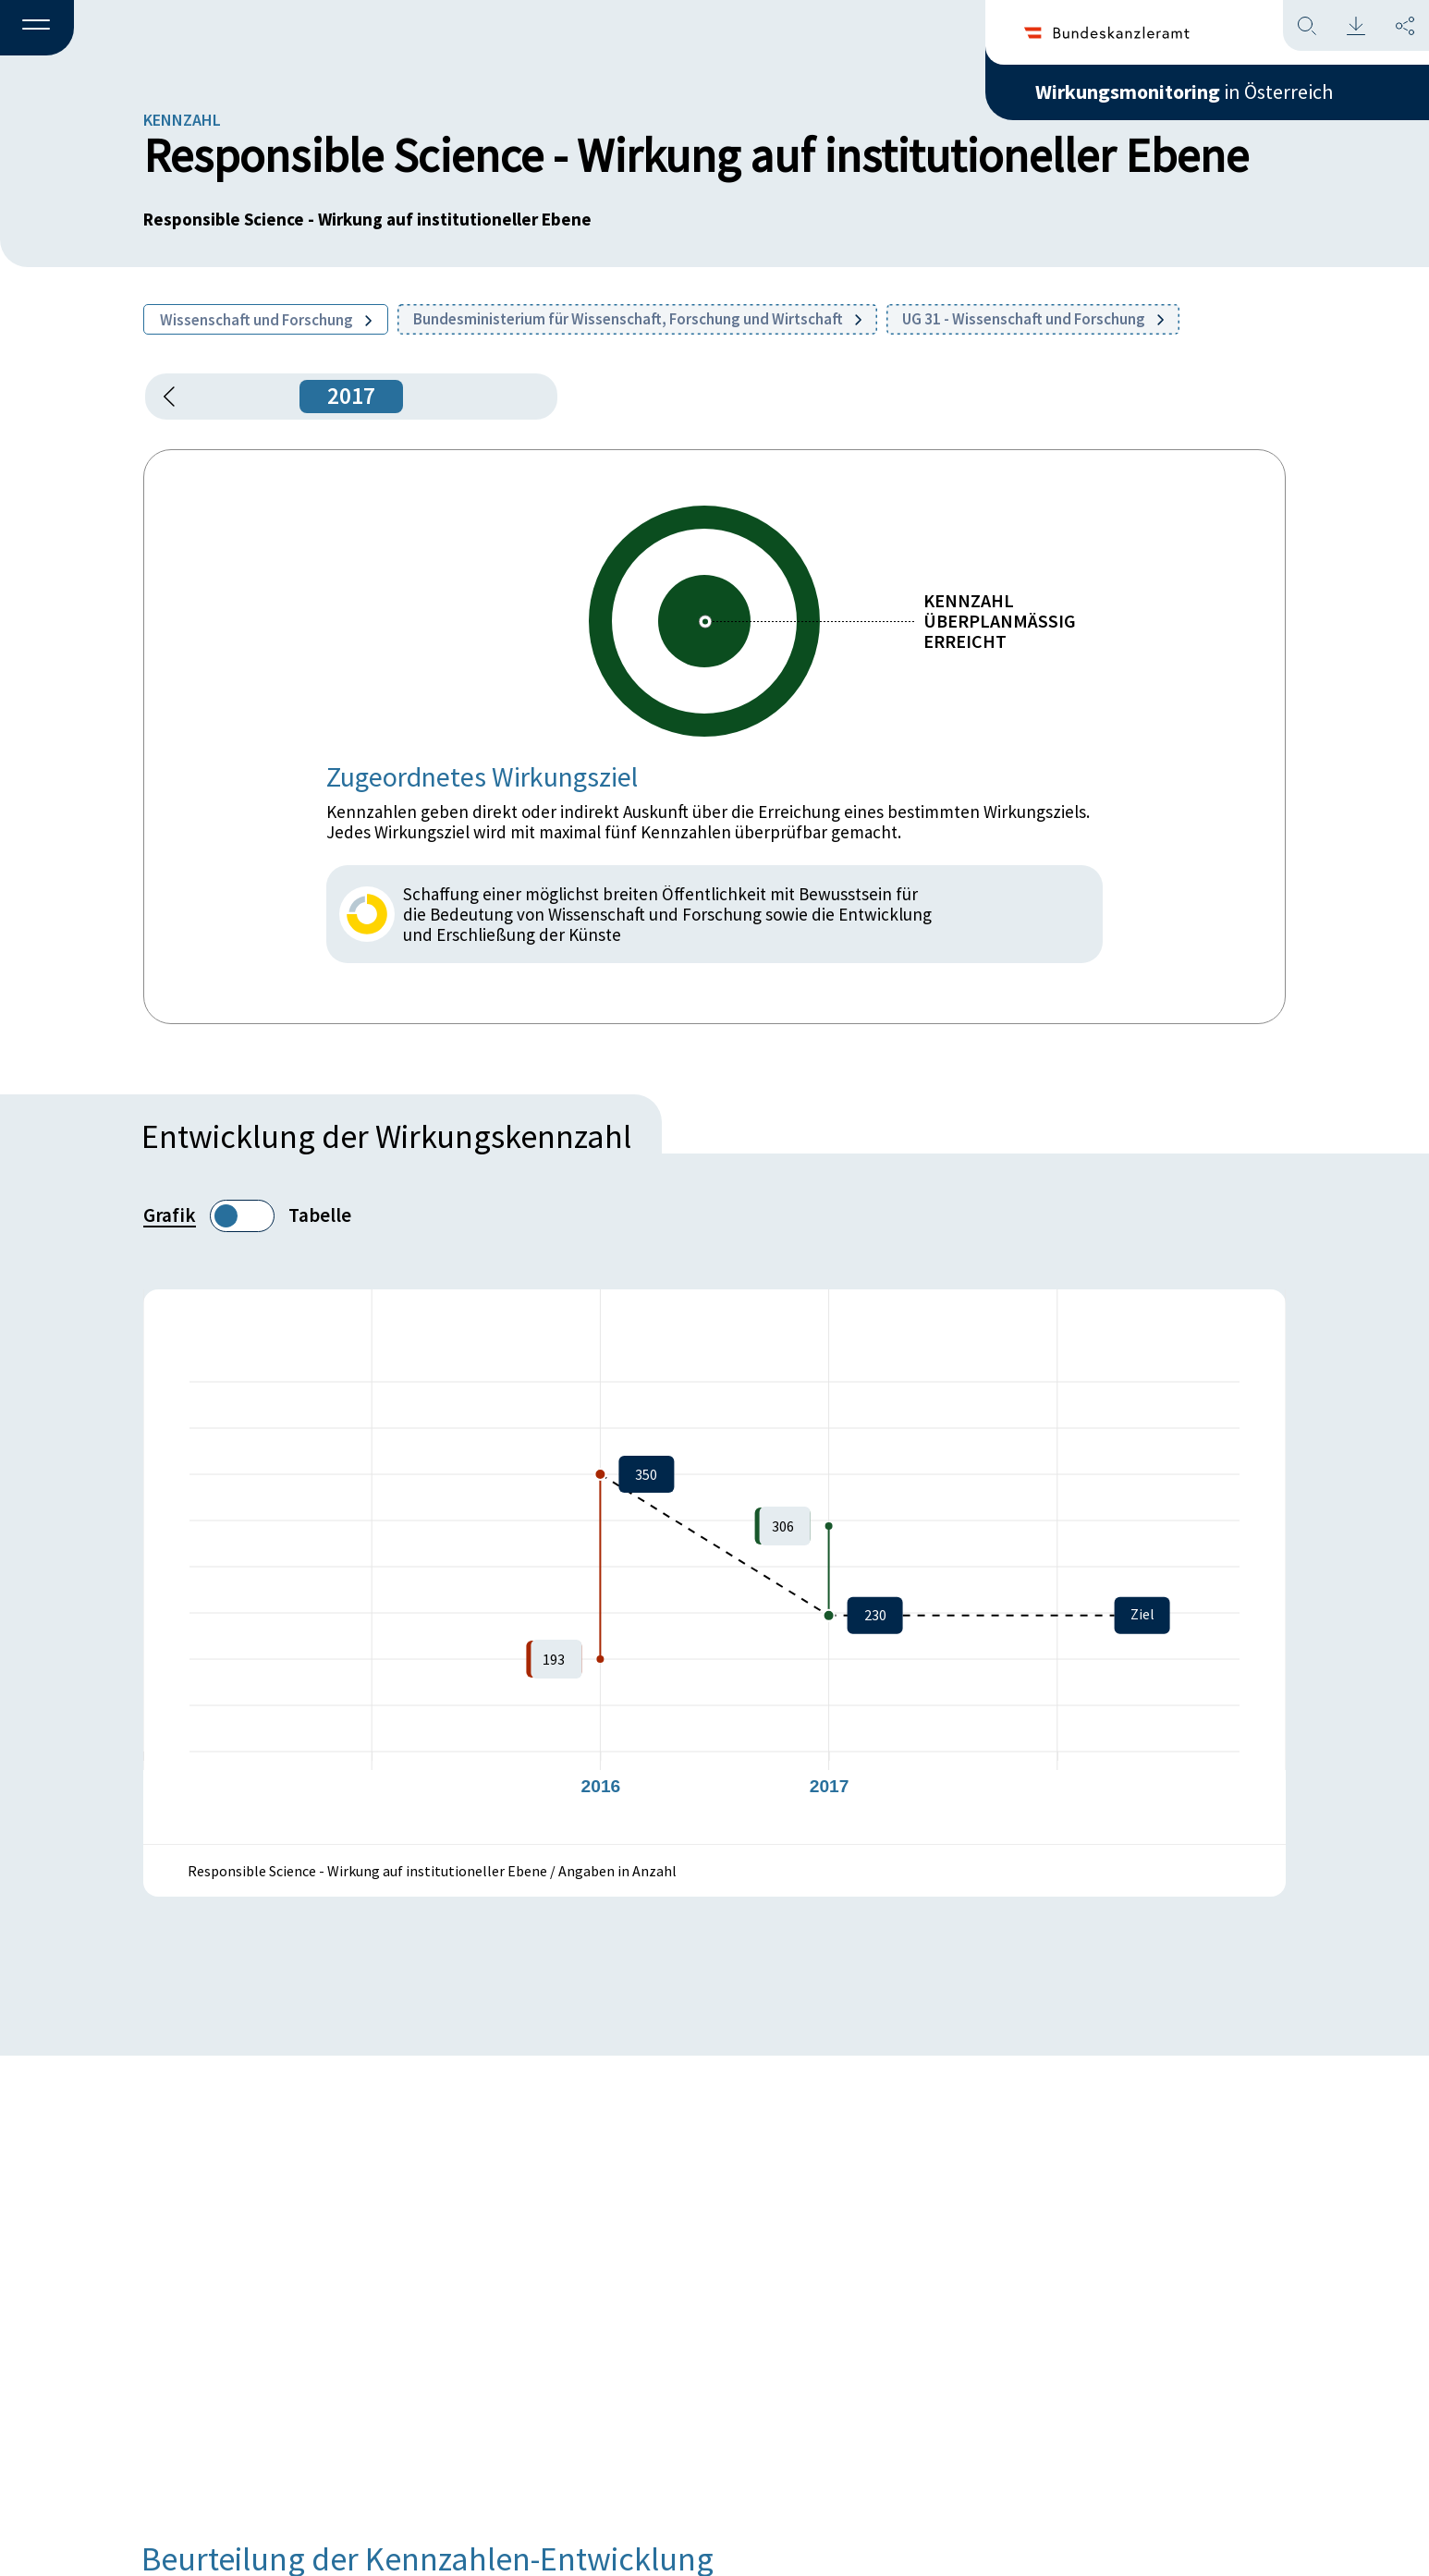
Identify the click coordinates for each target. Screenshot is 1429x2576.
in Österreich (1184, 91)
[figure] (714, 1566)
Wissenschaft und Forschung (266, 320)
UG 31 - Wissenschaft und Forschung (1033, 319)
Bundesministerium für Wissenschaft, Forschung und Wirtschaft (637, 319)
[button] (37, 28)
